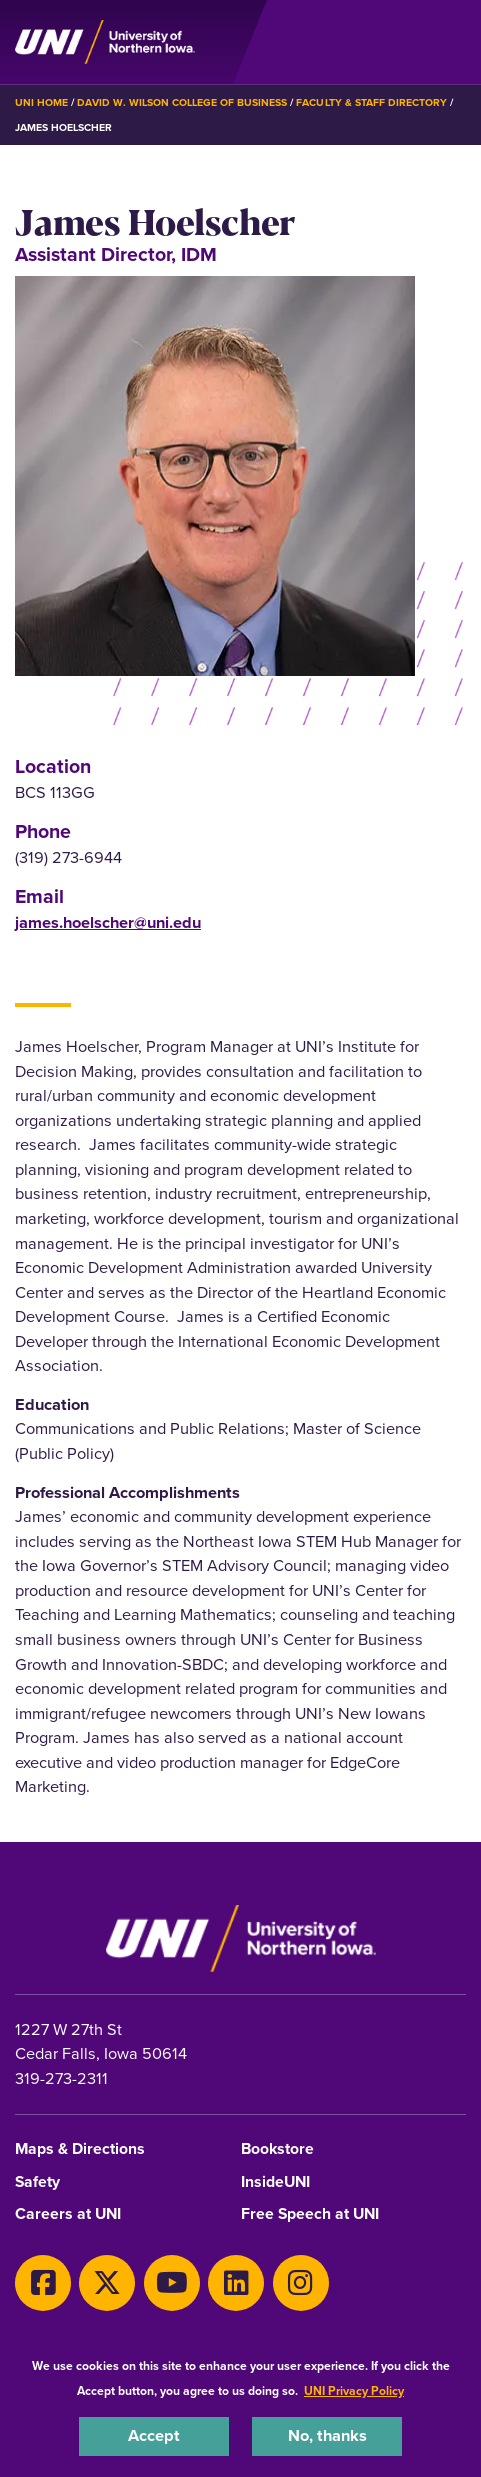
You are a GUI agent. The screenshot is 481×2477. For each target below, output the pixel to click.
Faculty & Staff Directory (371, 102)
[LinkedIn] (236, 2283)
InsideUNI (275, 2182)
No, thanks (327, 2435)
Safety (37, 2182)
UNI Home (41, 102)
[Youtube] (172, 2283)
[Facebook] (43, 2283)
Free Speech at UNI (310, 2214)
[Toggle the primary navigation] (450, 42)
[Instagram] (301, 2283)
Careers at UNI (68, 2214)
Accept (154, 2435)
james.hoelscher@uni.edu (108, 922)
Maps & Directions (80, 2149)
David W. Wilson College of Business (182, 102)
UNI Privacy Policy (354, 2391)
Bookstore (277, 2149)
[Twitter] (107, 2283)
